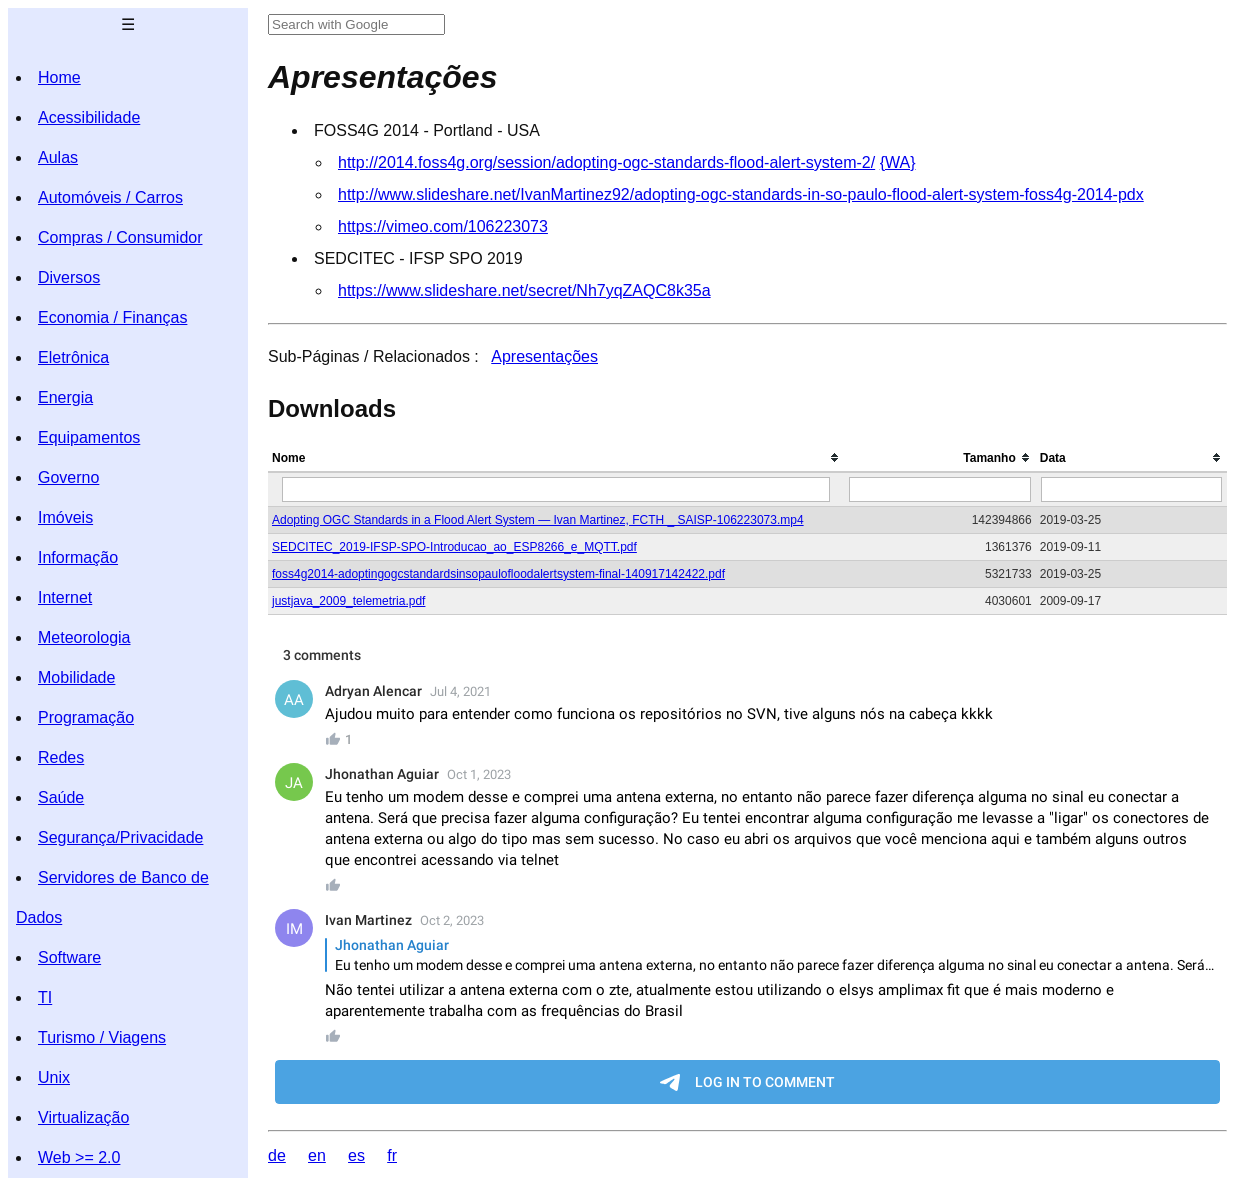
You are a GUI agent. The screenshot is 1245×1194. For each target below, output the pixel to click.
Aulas (58, 157)
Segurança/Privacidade (120, 837)
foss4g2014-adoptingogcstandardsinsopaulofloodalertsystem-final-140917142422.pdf (498, 574)
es (356, 1155)
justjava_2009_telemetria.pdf (348, 601)
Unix (54, 1077)
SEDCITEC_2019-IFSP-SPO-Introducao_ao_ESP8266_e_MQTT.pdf (454, 547)
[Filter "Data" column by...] (1132, 489)
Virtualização (83, 1117)
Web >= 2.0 (79, 1157)
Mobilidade (76, 677)
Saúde (61, 797)
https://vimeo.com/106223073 (443, 226)
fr (392, 1155)
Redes (61, 757)
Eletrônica (73, 357)
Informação (78, 557)
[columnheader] (556, 458)
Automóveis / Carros (110, 197)
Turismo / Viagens (102, 1037)
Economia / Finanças (112, 317)
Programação (86, 717)
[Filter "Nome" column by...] (556, 489)
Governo (68, 477)
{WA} (898, 162)
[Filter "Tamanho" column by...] (940, 489)
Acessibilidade (89, 117)
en (317, 1155)
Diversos (69, 277)
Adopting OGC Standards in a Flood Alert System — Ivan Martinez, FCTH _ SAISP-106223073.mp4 (538, 520)
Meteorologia (84, 637)
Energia (65, 397)
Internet (65, 597)
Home (59, 77)
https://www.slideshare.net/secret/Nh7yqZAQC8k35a (524, 290)
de (277, 1155)
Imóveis (65, 517)
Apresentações (544, 356)
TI (45, 997)
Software (69, 957)
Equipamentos (89, 437)
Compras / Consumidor (120, 237)
